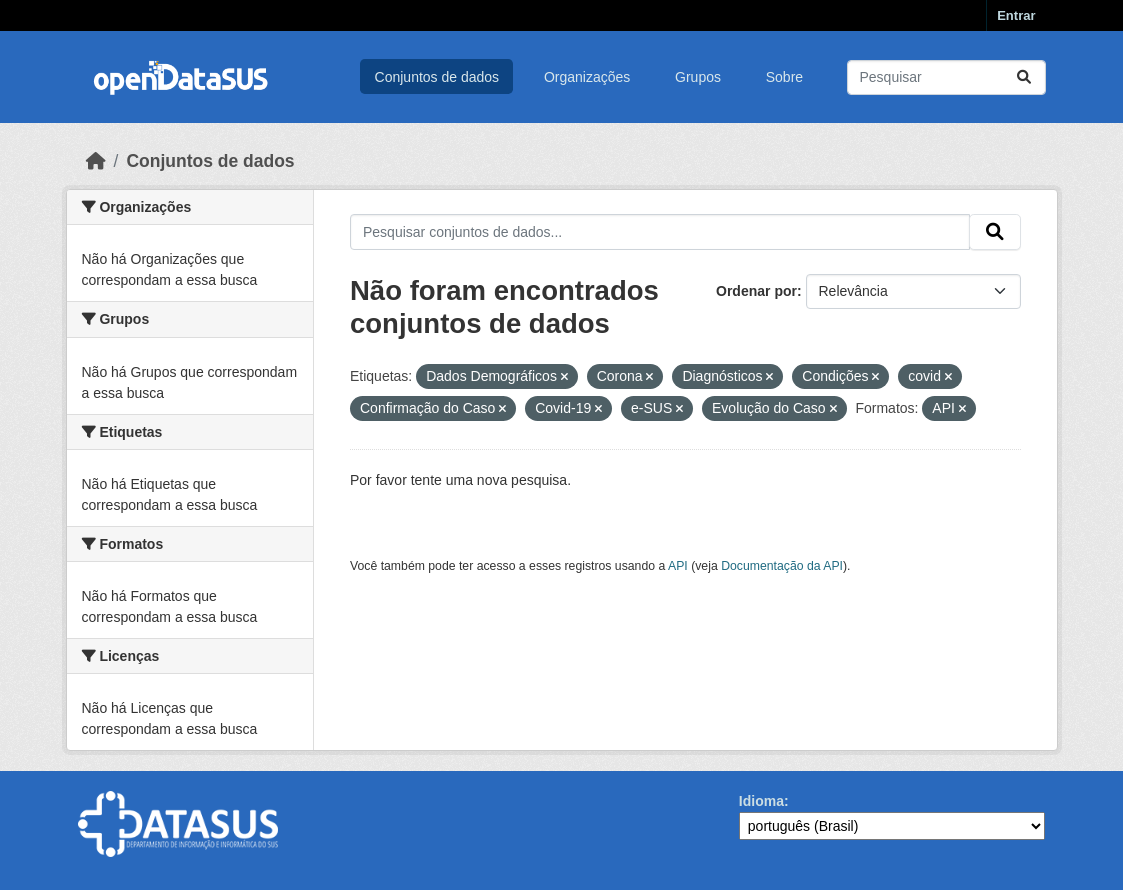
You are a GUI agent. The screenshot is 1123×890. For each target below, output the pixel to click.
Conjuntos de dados (437, 77)
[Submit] (1024, 77)
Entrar (1016, 15)
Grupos (698, 77)
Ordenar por (756, 291)
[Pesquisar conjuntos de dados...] (946, 77)
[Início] (96, 161)
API (678, 566)
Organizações (587, 77)
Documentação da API (782, 566)
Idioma (761, 801)
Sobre (784, 77)
